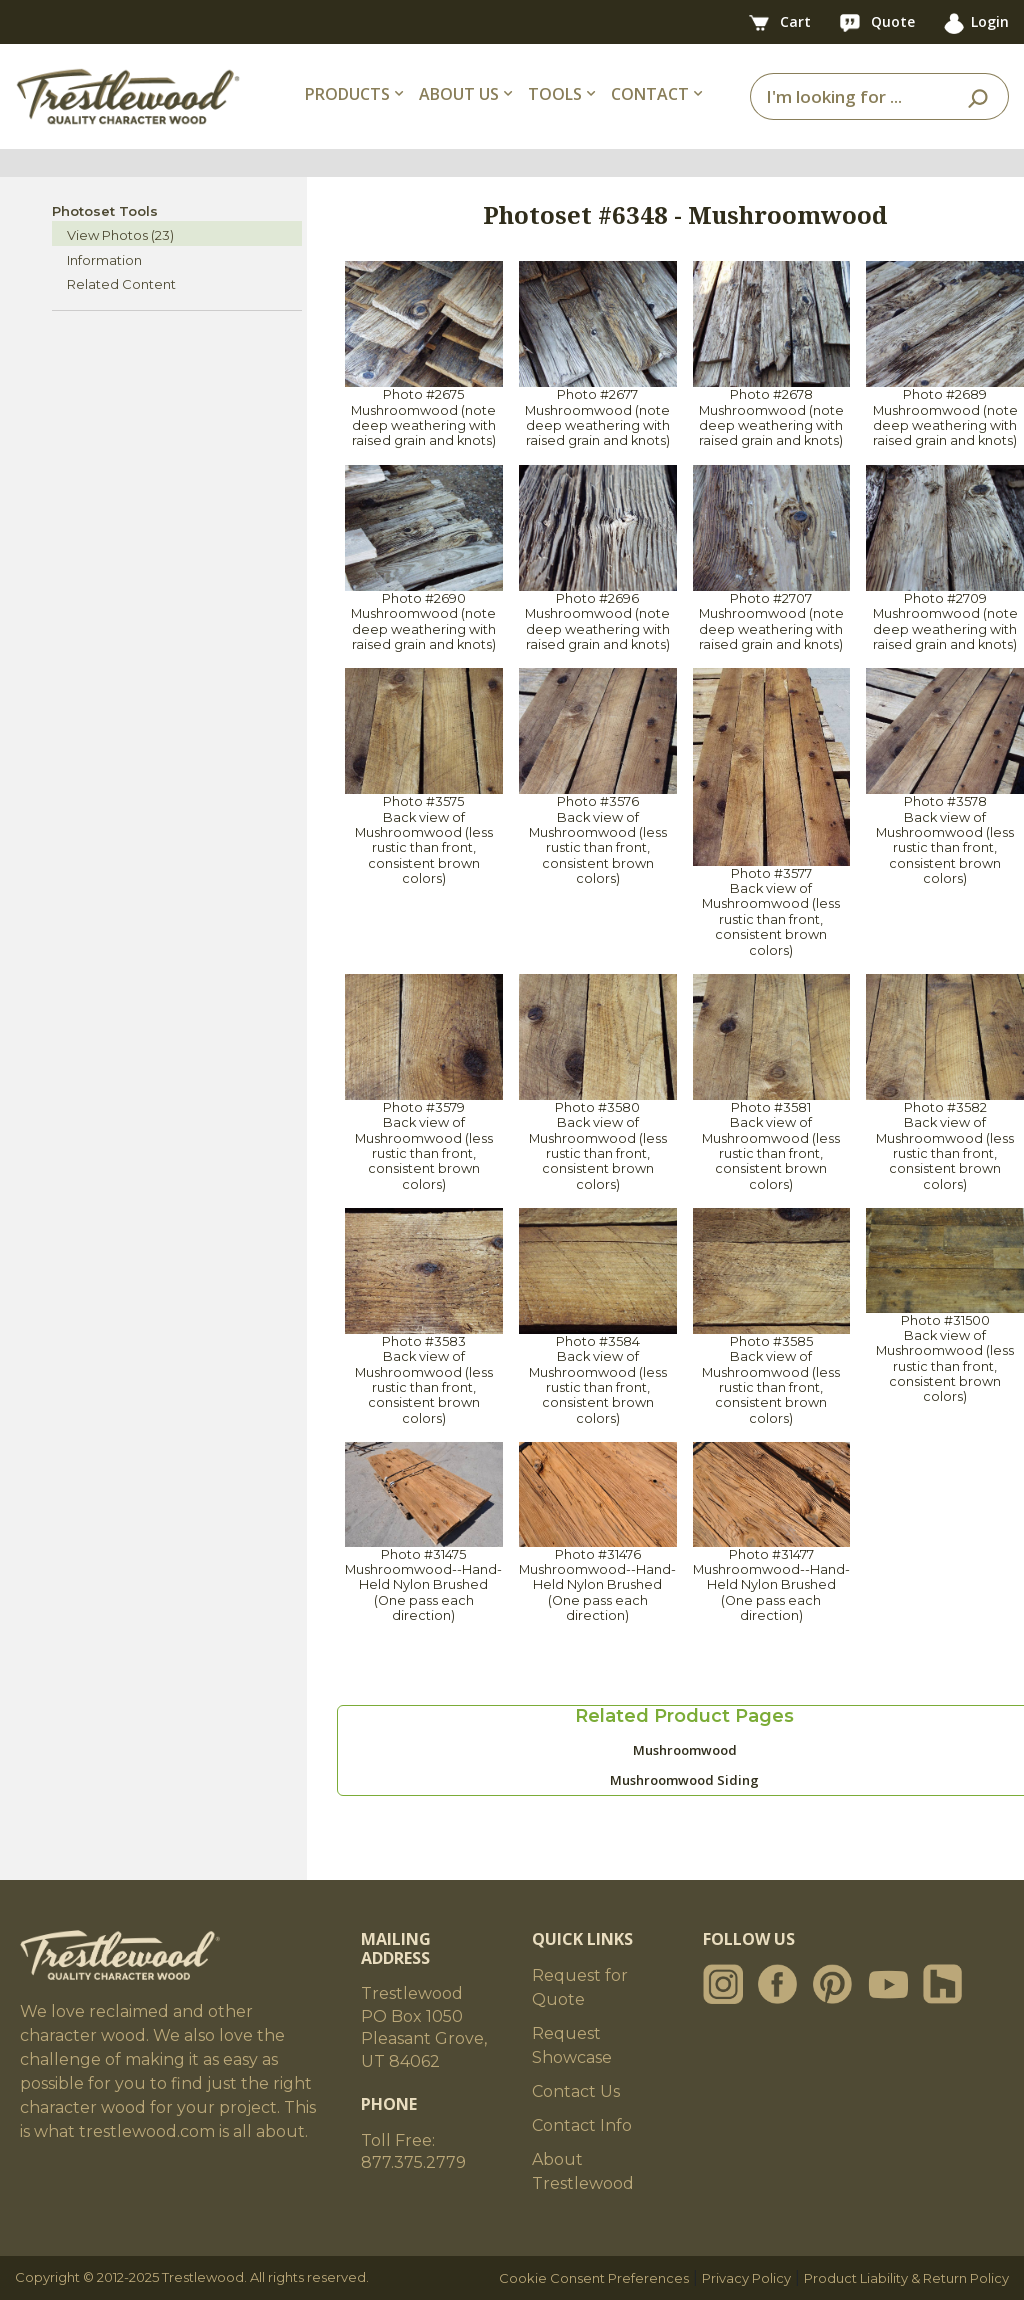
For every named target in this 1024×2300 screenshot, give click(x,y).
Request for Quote (580, 1987)
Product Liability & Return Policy (906, 2278)
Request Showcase (572, 2045)
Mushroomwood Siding (684, 1780)
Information (104, 260)
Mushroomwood (685, 1750)
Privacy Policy (746, 2278)
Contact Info (582, 2125)
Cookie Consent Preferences (594, 2278)
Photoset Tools (105, 211)
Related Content (121, 284)
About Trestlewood (583, 2171)
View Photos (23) (120, 235)
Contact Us (576, 2091)
